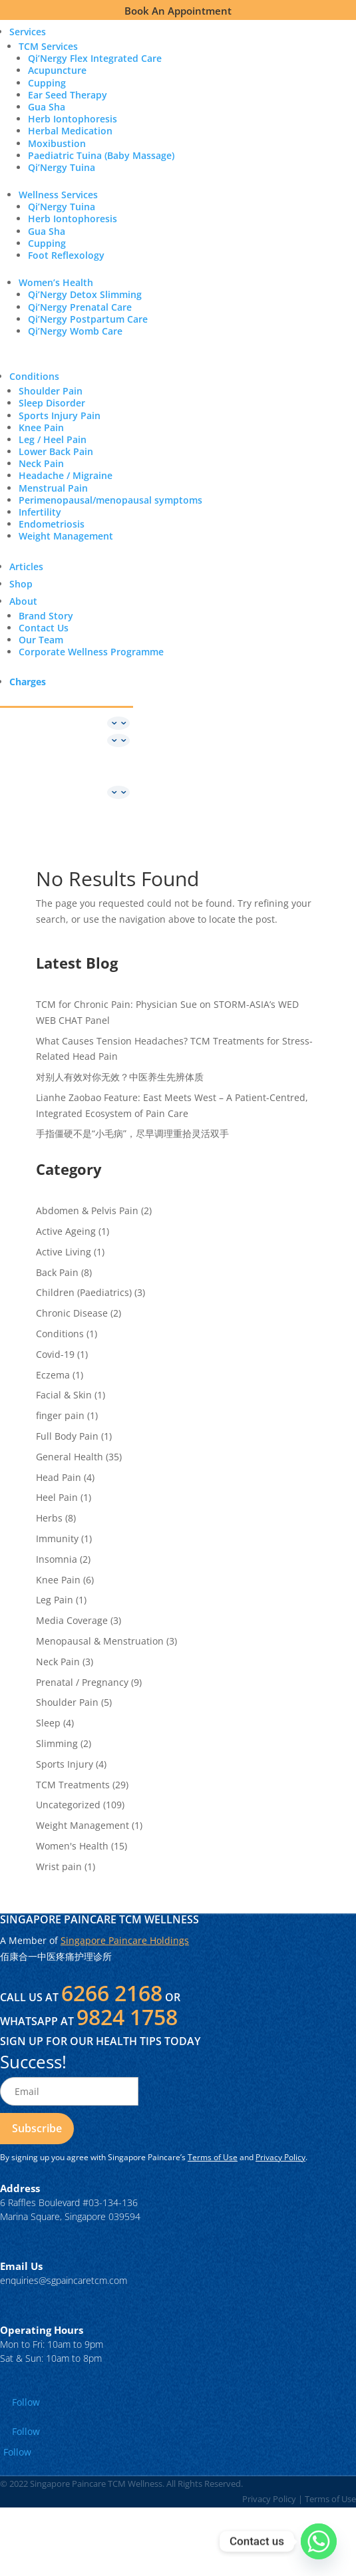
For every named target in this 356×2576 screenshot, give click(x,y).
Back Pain (57, 1272)
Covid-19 (55, 1354)
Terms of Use (213, 2157)
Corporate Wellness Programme (91, 651)
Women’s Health (56, 282)
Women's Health (72, 1846)
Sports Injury (64, 1764)
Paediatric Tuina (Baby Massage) (101, 155)
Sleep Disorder (52, 403)
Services (27, 31)
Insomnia (56, 1559)
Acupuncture (57, 70)
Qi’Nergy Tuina (61, 167)
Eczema (53, 1374)
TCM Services (48, 46)
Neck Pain (41, 463)
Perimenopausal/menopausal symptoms (110, 500)
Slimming (57, 1743)
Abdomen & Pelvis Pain (87, 1210)
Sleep (48, 1722)
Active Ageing (66, 1231)
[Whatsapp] (319, 2541)
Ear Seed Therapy (67, 94)
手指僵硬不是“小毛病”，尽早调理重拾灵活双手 (132, 1133)
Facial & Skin (64, 1394)
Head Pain (58, 1477)
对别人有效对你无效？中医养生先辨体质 (120, 1076)
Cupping (47, 83)
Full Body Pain (67, 1436)
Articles (26, 566)
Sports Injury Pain (59, 415)
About (23, 601)
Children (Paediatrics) (84, 1292)
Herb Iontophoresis (72, 118)
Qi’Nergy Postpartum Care (88, 319)
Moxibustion (57, 143)
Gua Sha (46, 106)
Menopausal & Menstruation (100, 1641)
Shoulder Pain (51, 391)
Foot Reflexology (66, 255)
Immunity (57, 1538)
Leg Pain (54, 1599)
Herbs (49, 1518)
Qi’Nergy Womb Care (75, 331)
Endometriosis (52, 524)
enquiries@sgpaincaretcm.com (63, 2280)
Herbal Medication (70, 130)
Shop (21, 583)
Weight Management (66, 536)
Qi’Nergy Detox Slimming (85, 294)
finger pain (60, 1415)
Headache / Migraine (65, 475)
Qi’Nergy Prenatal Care (80, 307)
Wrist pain (59, 1866)
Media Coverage (72, 1620)
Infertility (40, 512)
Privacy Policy (280, 2157)
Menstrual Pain (53, 488)
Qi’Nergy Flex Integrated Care (95, 58)
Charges (27, 681)
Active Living (63, 1251)
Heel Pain (57, 1497)
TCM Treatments (73, 1784)
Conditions (34, 376)
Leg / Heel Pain (53, 439)
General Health (69, 1456)
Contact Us (44, 627)
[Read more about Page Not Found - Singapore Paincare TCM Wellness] (37, 2128)
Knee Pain (41, 427)
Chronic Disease (72, 1313)
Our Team (41, 639)
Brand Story (46, 615)
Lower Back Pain (56, 451)
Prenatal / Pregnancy (82, 1682)
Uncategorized (68, 1804)
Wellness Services (58, 194)
